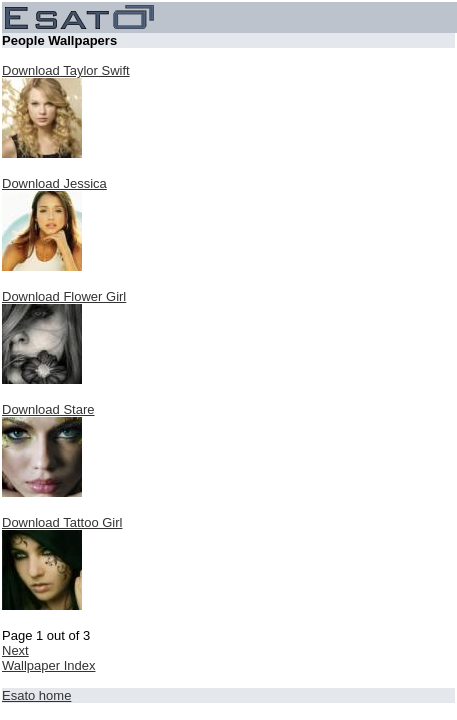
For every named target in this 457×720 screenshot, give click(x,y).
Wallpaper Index (48, 665)
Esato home (36, 695)
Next (15, 650)
